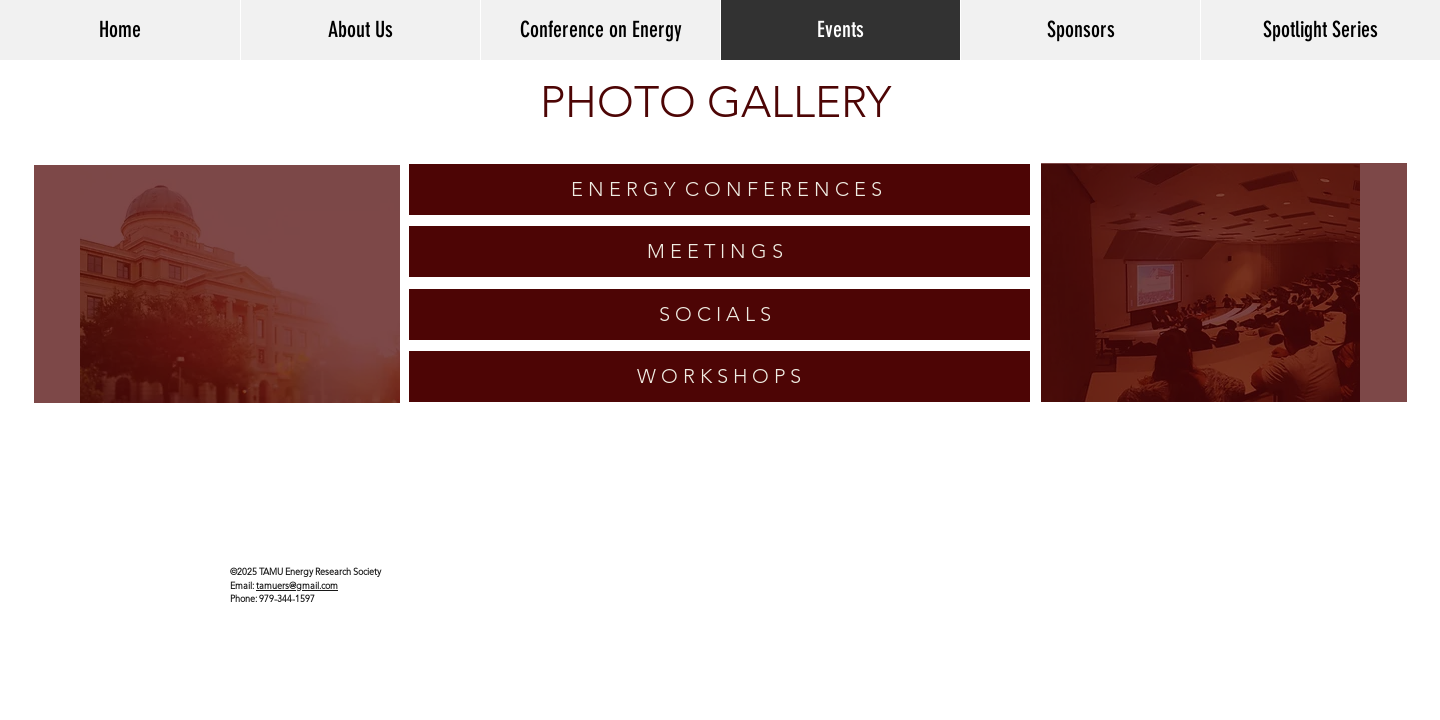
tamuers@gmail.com (297, 585)
